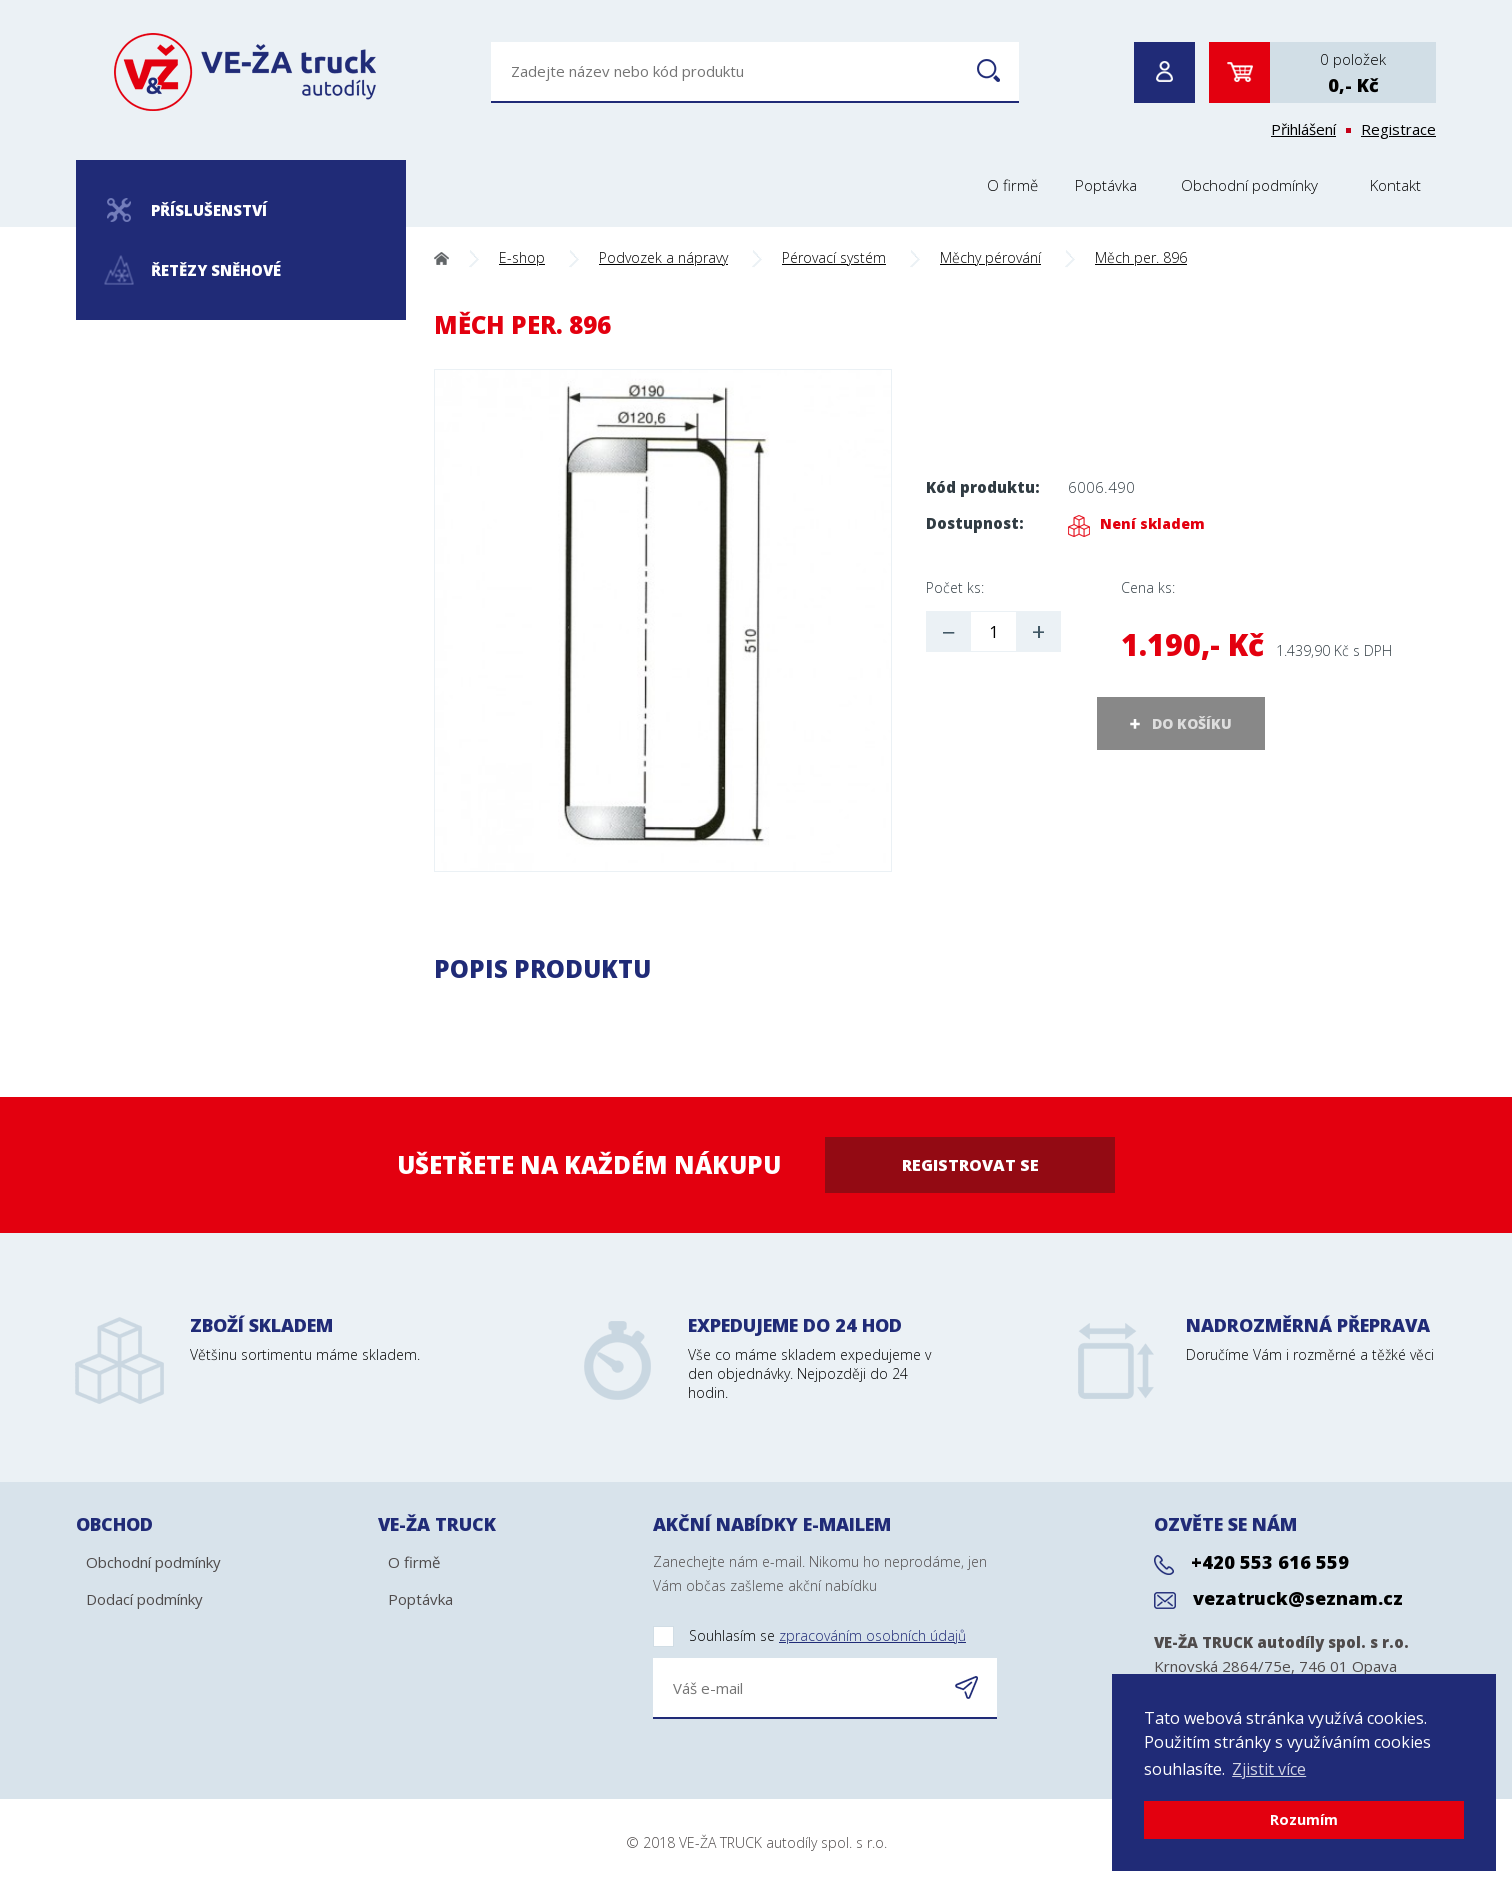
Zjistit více (1269, 1769)
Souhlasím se (809, 1636)
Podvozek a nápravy (663, 257)
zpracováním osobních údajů (872, 1635)
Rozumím (1304, 1819)
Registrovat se (970, 1165)
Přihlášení (1303, 129)
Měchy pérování (990, 257)
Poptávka (1106, 185)
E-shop (522, 257)
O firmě (1012, 185)
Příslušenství (187, 210)
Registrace (1398, 129)
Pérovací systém (834, 257)
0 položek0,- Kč (1353, 73)
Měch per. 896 (1141, 257)
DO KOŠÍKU (1192, 723)
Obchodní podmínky (1249, 185)
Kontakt (1395, 185)
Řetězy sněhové (193, 270)
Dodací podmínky (144, 1599)
